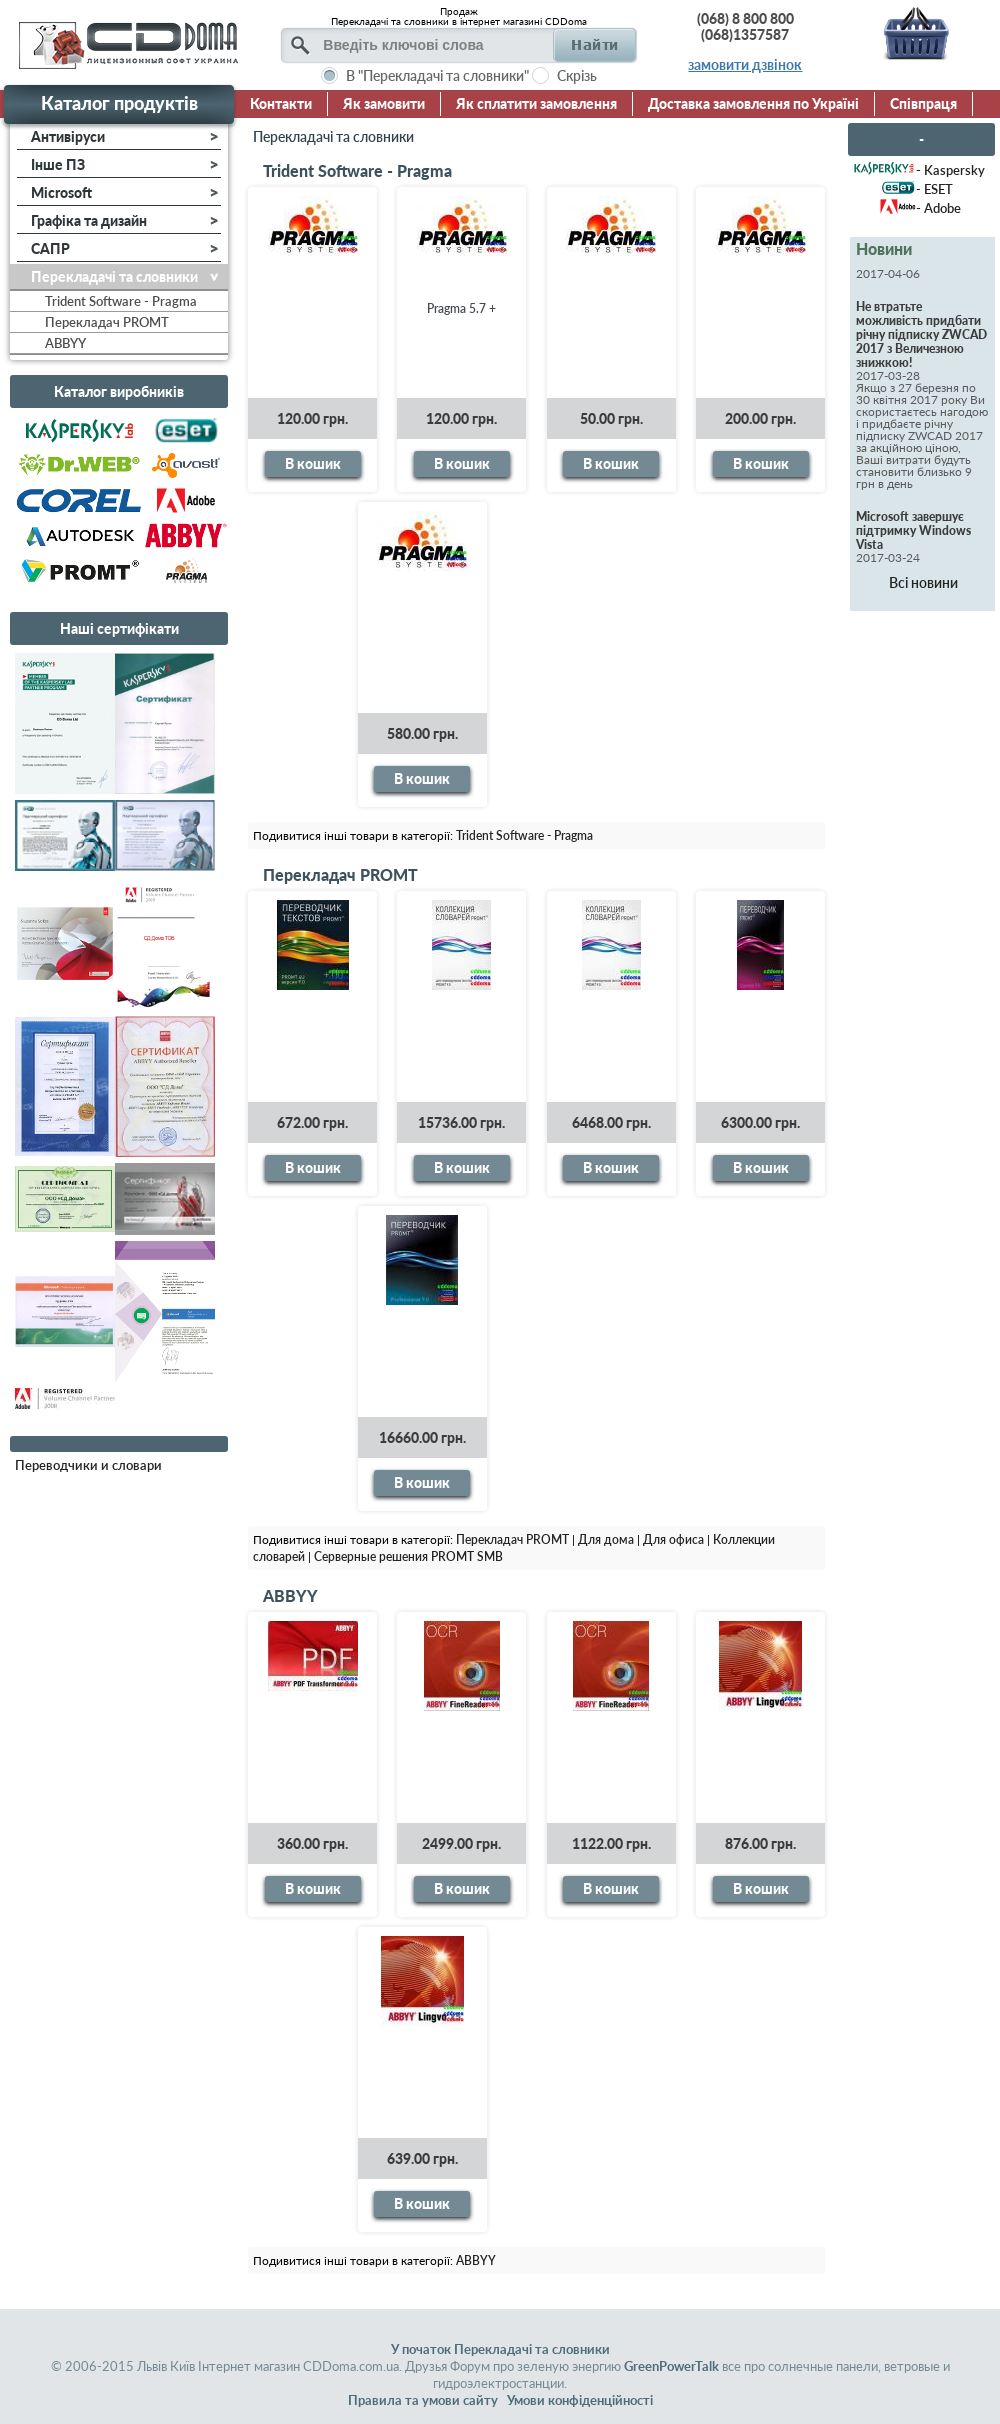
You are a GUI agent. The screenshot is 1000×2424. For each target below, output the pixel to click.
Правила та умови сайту (423, 2400)
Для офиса (673, 1539)
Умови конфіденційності (580, 2400)
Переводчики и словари (88, 1465)
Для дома (606, 1539)
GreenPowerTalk (671, 2366)
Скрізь (577, 75)
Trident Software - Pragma (357, 170)
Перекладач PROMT (340, 874)
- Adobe (938, 208)
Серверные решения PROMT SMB (408, 1556)
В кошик (313, 463)
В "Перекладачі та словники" (437, 75)
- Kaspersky (950, 170)
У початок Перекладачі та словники (500, 2349)
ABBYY (290, 1595)
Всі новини (923, 582)
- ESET (934, 189)
